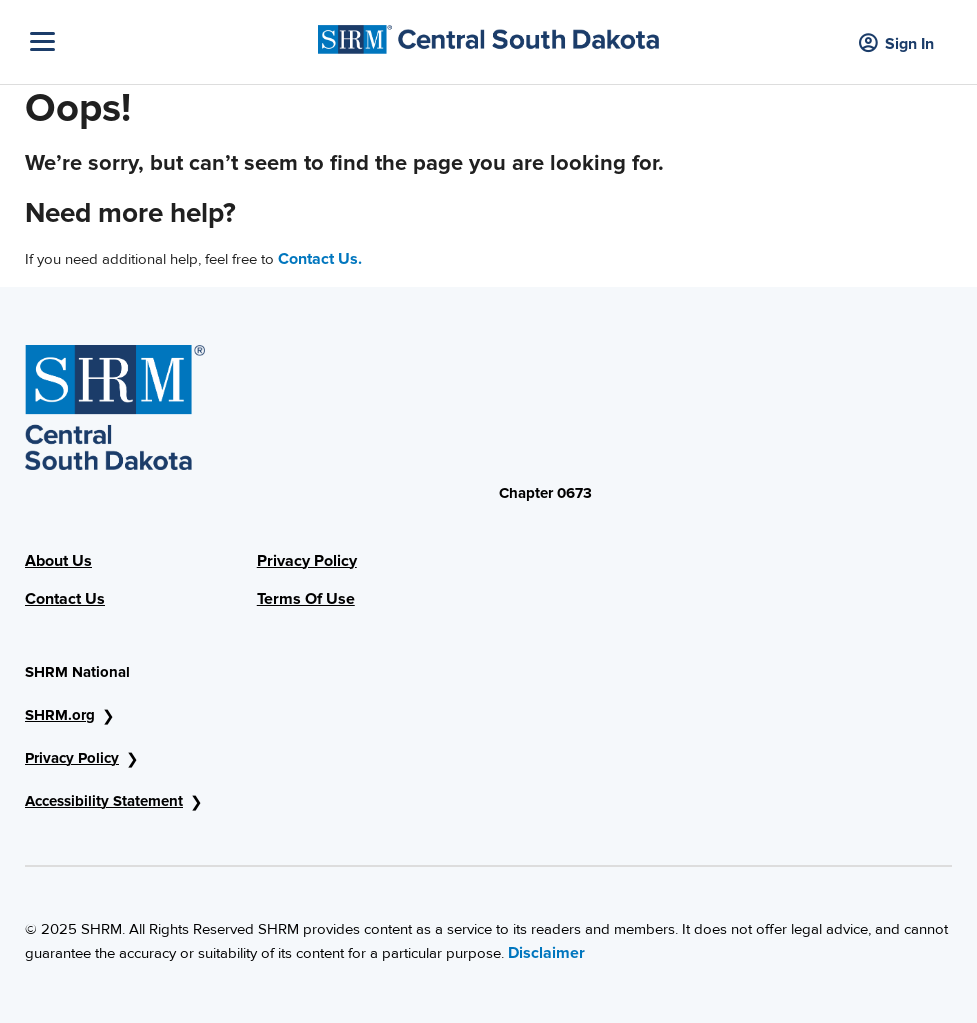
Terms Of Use (306, 599)
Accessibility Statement (104, 801)
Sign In (896, 44)
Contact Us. (320, 259)
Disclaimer (546, 953)
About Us (58, 561)
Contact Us (65, 599)
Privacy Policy (307, 561)
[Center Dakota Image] (489, 34)
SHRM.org (60, 715)
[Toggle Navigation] (169, 41)
